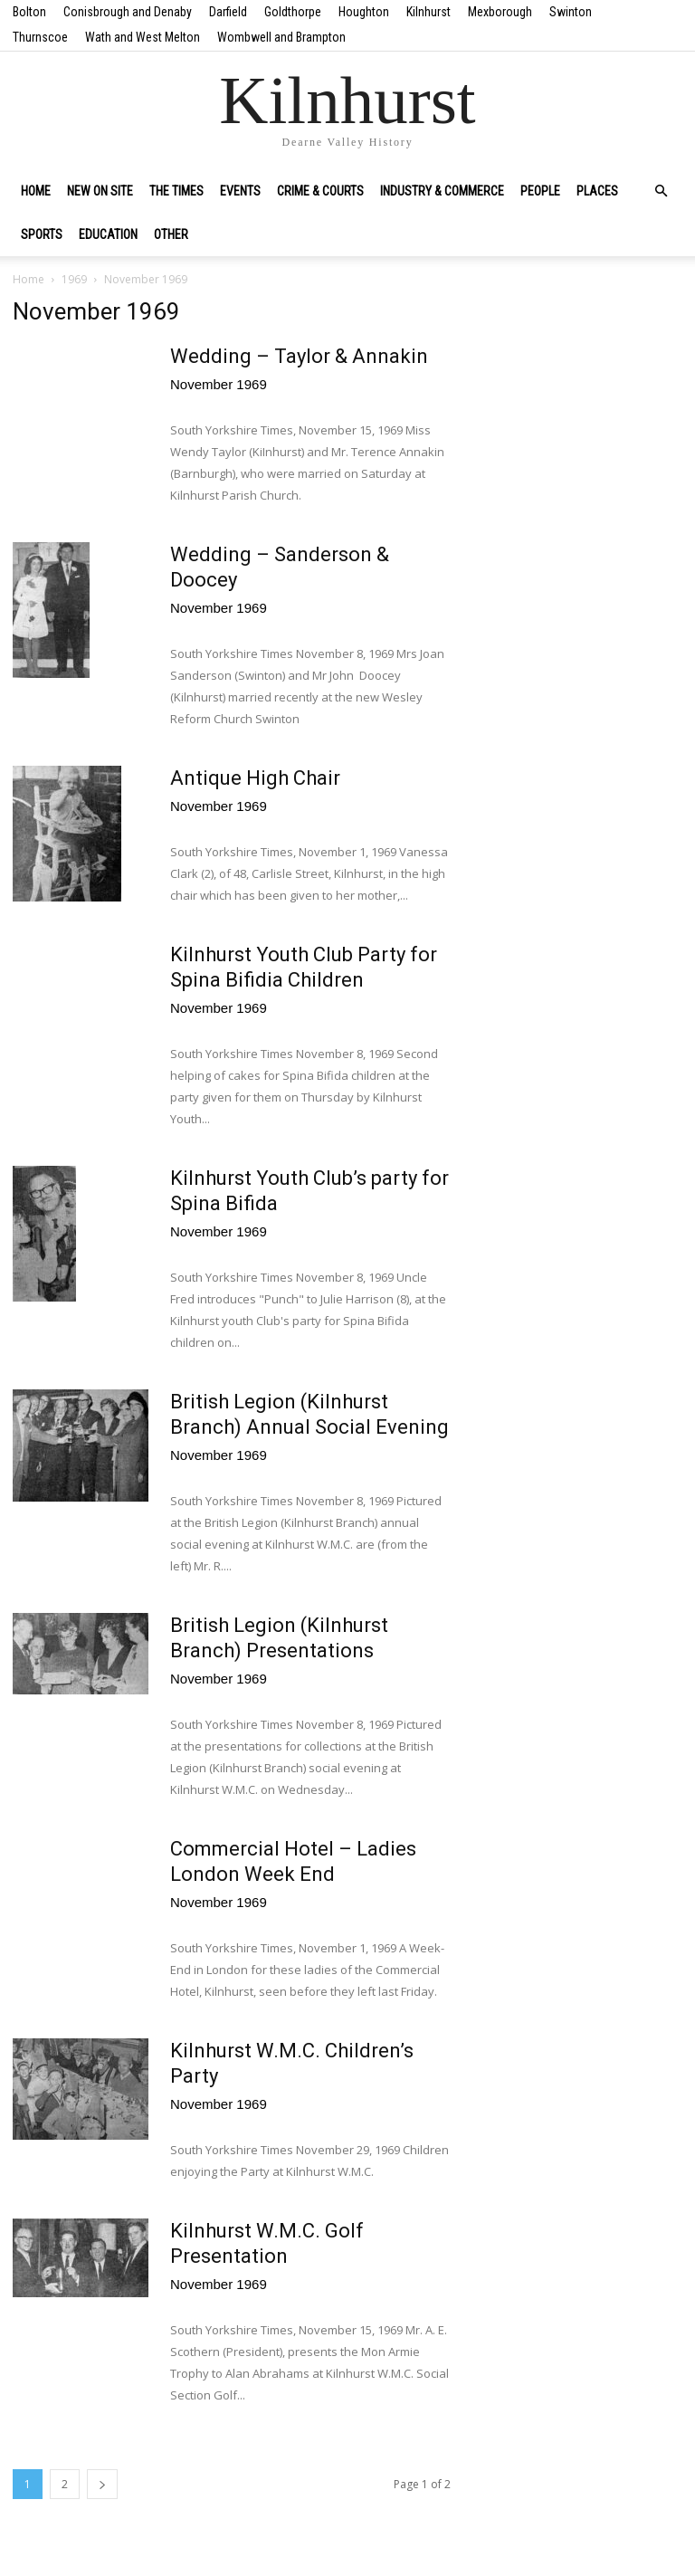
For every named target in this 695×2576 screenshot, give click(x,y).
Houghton (363, 12)
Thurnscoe (40, 37)
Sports (41, 234)
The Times (176, 191)
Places (597, 191)
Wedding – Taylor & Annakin (299, 356)
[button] (660, 191)
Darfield (228, 12)
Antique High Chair (255, 778)
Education (108, 234)
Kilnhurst (428, 12)
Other (171, 234)
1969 (74, 279)
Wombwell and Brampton (281, 37)
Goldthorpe (292, 12)
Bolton (29, 12)
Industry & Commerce (442, 191)
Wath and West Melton (142, 37)
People (540, 191)
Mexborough (500, 12)
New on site (100, 191)
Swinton (570, 12)
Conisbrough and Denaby (127, 12)
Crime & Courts (320, 191)
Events (240, 191)
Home (36, 191)
